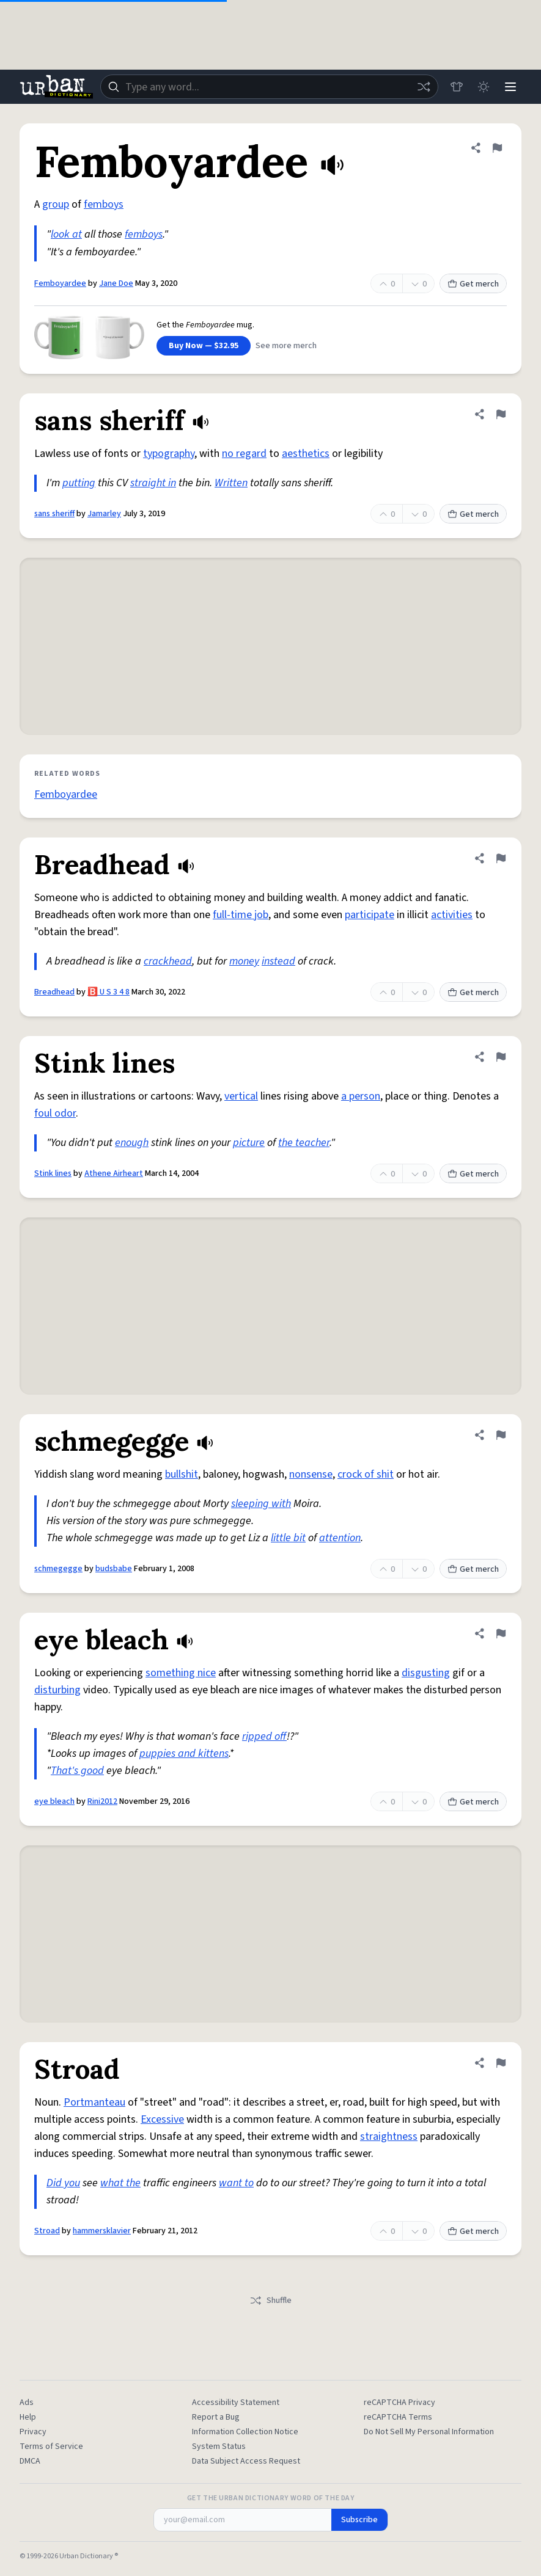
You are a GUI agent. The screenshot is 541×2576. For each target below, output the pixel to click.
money (244, 961)
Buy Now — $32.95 (203, 346)
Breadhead (54, 992)
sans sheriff (54, 514)
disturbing (57, 1690)
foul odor (55, 1113)
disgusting (426, 1672)
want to (236, 2183)
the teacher (303, 1142)
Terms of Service (51, 2446)
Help (28, 2417)
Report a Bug (216, 2417)
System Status (219, 2446)
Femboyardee (60, 283)
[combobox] (269, 87)
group (55, 204)
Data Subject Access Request (246, 2461)
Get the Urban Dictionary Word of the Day (271, 2498)
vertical (241, 1096)
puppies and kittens (184, 1753)
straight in (153, 483)
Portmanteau (94, 2102)
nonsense (311, 1474)
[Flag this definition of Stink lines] (500, 1057)
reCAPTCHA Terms (398, 2417)
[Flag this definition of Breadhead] (500, 858)
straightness (389, 2136)
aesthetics (305, 453)
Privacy (33, 2432)
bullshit (181, 1474)
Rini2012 (102, 1801)
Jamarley (104, 514)
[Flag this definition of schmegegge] (500, 1435)
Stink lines (53, 1173)
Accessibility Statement (235, 2402)
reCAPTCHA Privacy (399, 2402)
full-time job (240, 914)
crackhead (168, 961)
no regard (244, 453)
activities (452, 914)
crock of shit (365, 1474)
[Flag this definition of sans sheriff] (500, 414)
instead (278, 961)
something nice (180, 1672)
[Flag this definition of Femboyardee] (497, 148)
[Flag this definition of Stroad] (500, 2063)
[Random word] (423, 86)
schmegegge (58, 1569)
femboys (103, 204)
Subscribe (359, 2520)
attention (340, 1537)
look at (66, 234)
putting (78, 483)
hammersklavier (102, 2231)
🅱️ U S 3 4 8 (108, 992)
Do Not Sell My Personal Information (429, 2432)
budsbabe (113, 1569)
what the (120, 2183)
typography (168, 453)
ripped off (264, 1736)
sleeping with (261, 1503)
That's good (77, 1770)
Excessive (162, 2119)
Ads (27, 2402)
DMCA (30, 2461)
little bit (288, 1537)
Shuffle (270, 2300)
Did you (63, 2183)
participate (369, 914)
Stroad (47, 2231)
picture (249, 1142)
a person (360, 1096)
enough (132, 1142)
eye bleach (54, 1801)
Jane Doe (116, 283)
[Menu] (510, 87)
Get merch (473, 284)
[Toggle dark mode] (484, 87)
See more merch (286, 346)
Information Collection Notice (245, 2432)
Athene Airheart (113, 1173)
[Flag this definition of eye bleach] (500, 1633)
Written (231, 483)
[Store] (457, 87)
